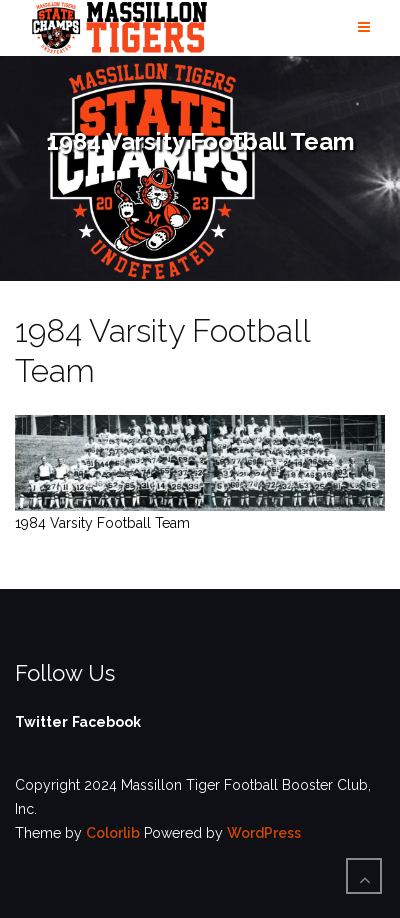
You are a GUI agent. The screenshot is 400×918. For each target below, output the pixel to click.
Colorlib (113, 833)
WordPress (264, 833)
